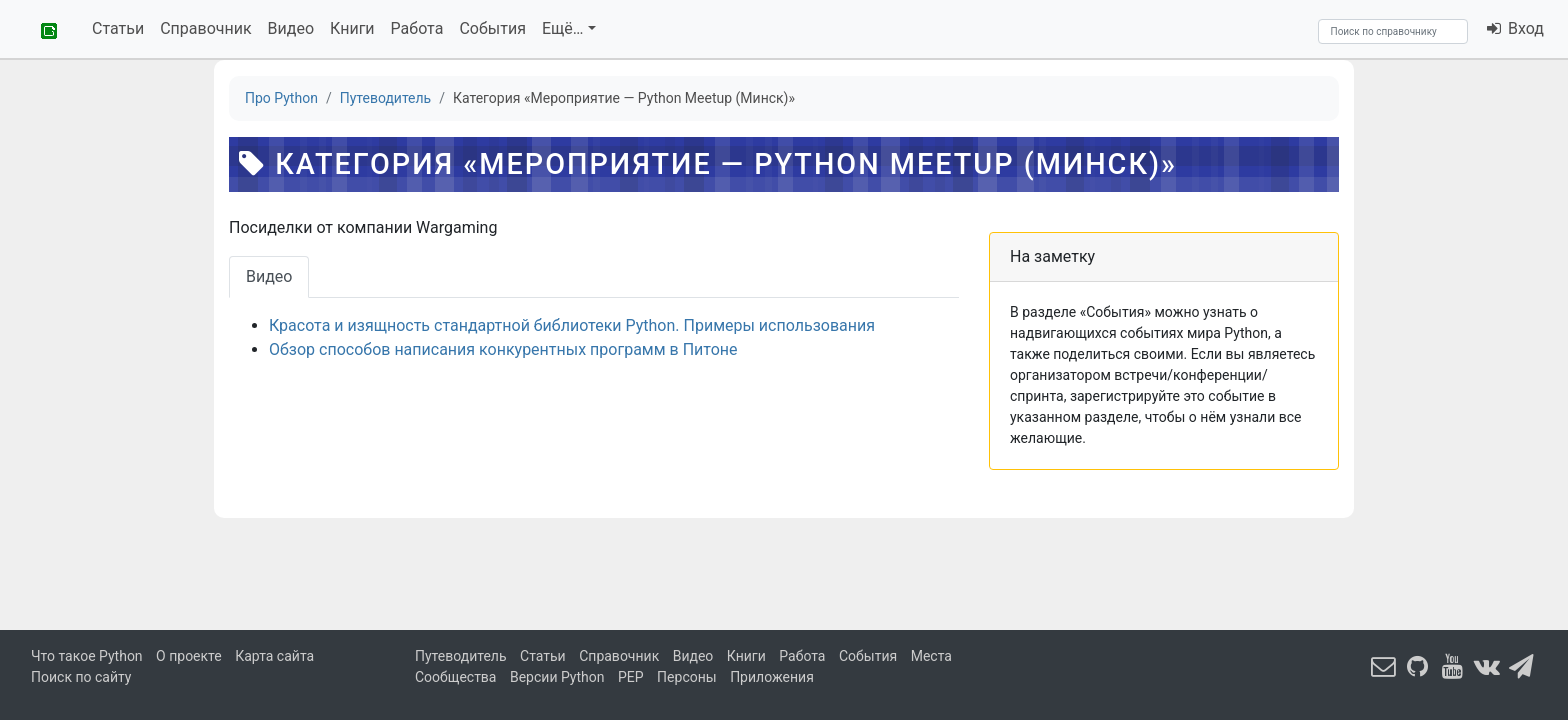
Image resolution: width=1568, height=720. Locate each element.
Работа (417, 28)
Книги (352, 28)
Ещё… (563, 28)
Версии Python (557, 677)
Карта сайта (274, 656)
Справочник (205, 28)
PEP (631, 677)
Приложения (772, 677)
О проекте (189, 656)
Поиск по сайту (81, 677)
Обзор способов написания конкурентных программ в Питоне (503, 349)
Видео (291, 28)
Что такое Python (87, 656)
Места (931, 656)
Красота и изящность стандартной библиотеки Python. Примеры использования (572, 325)
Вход (1514, 28)
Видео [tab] (269, 276)
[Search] (1393, 31)
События (492, 28)
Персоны (687, 677)
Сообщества (455, 677)
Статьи (118, 28)
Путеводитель (461, 656)
